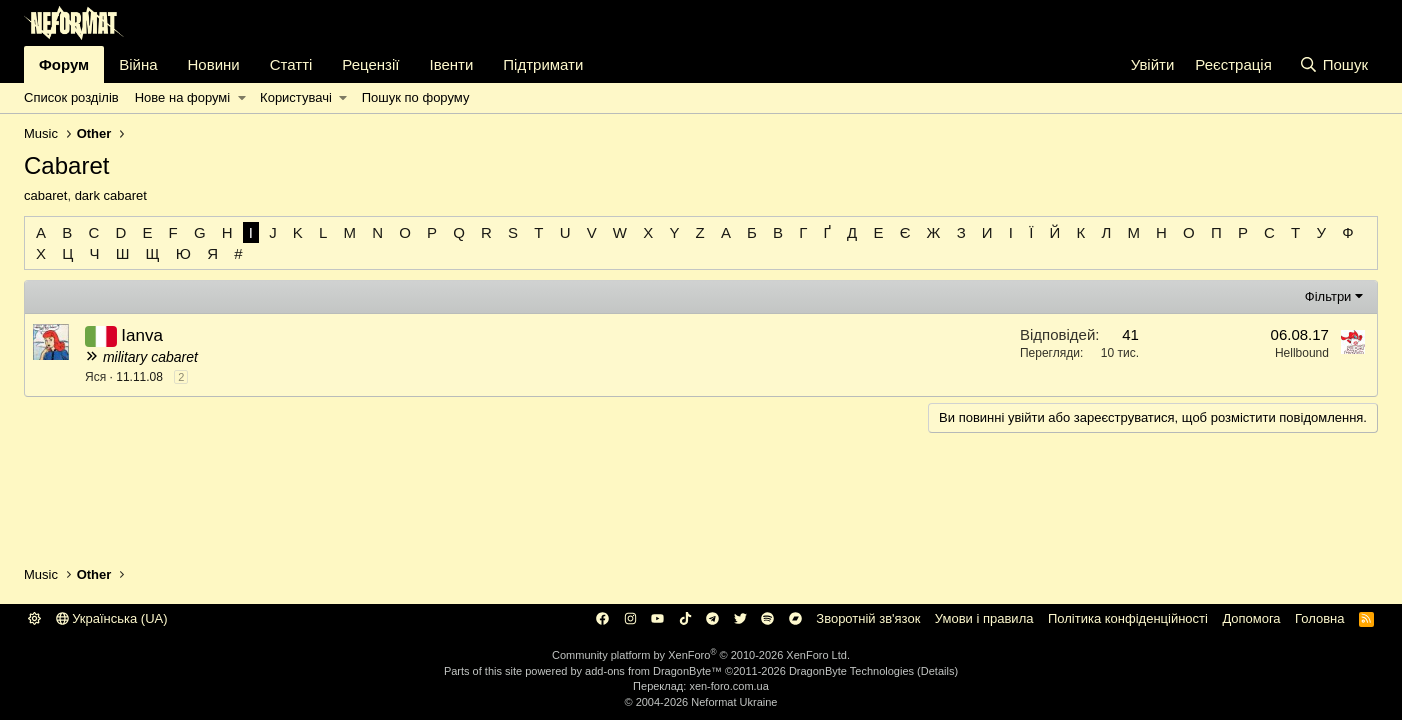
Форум (64, 64)
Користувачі (296, 97)
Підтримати (543, 64)
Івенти (451, 64)
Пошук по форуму (416, 97)
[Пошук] (1333, 64)
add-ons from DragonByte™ (653, 671)
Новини (214, 64)
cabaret (45, 195)
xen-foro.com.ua (728, 686)
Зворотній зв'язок (868, 618)
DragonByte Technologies (851, 671)
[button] (241, 98)
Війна (138, 64)
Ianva (142, 335)
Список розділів (71, 97)
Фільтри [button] (1328, 296)
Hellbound (1302, 353)
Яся (95, 377)
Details (938, 671)
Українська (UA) (112, 618)
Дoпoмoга (1251, 618)
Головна (1319, 618)
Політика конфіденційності (1128, 618)
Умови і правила (984, 618)
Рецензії (370, 64)
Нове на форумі (182, 97)
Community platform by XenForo (701, 655)
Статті (291, 64)
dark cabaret (111, 195)
